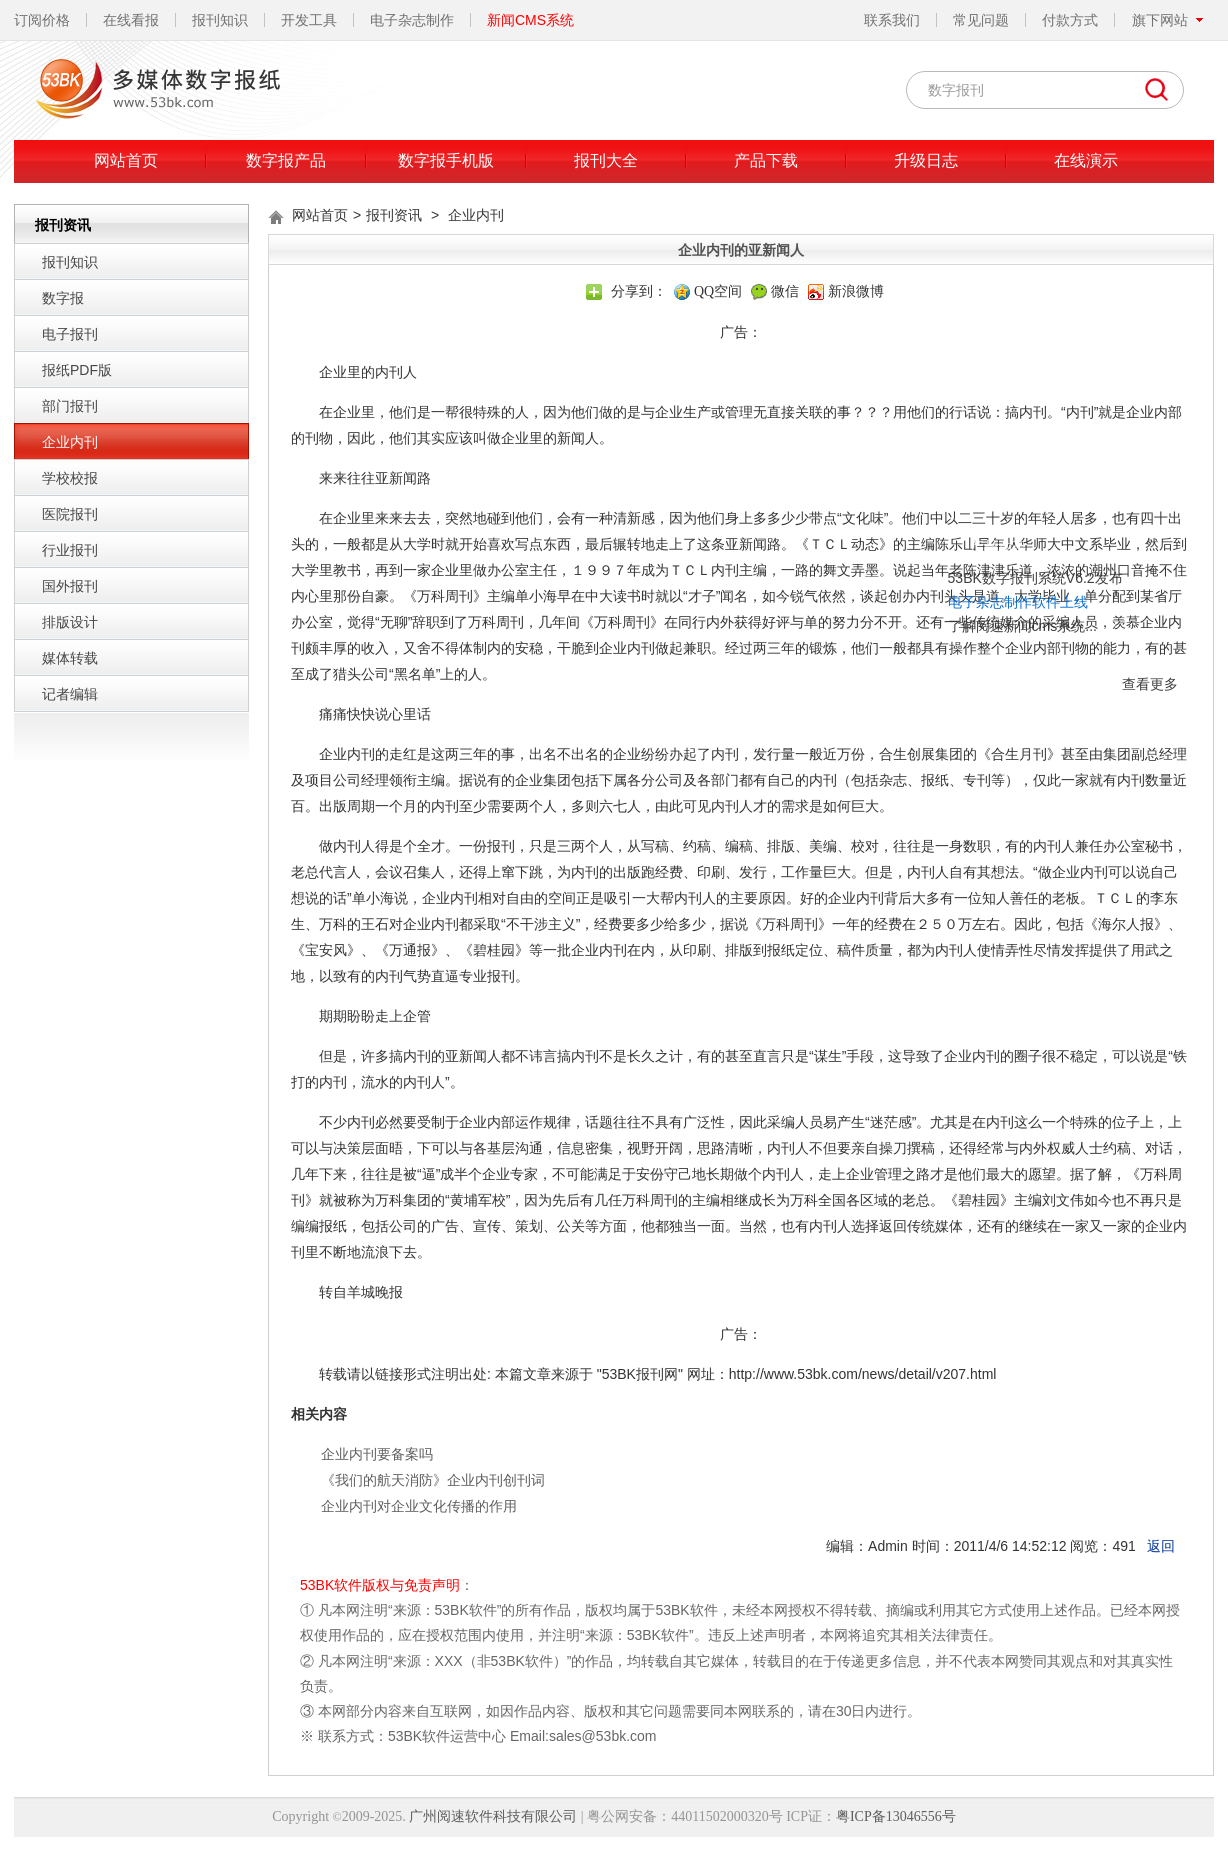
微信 (785, 291)
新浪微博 (856, 291)
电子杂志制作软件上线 (869, 528)
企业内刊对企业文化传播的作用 (419, 1506)
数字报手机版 (446, 160)
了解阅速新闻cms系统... (873, 552)
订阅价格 (42, 20)
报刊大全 (606, 160)
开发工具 (309, 20)
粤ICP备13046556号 (896, 1816)
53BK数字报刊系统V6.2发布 (886, 504)
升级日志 (926, 160)
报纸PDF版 (77, 370)
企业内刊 (70, 442)
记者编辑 (70, 694)
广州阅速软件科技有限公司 (493, 1816)
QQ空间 (718, 291)
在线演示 (1086, 160)
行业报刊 (70, 550)
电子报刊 (70, 334)
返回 (1161, 1546)
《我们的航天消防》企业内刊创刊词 (433, 1480)
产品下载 (766, 160)
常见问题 (981, 20)
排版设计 (70, 622)
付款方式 (1070, 20)
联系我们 (892, 20)
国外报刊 (70, 586)
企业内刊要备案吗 (377, 1454)
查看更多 (1001, 610)
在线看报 (131, 20)
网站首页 (126, 160)
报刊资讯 (394, 215)
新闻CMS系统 (530, 20)
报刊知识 (220, 20)
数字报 (63, 298)
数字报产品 (286, 160)
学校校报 (70, 478)
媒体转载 (70, 658)
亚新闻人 (473, 1056)
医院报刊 (70, 514)
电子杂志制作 (412, 20)
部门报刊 (70, 406)
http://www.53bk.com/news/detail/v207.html (863, 1374)
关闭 (1021, 475)
